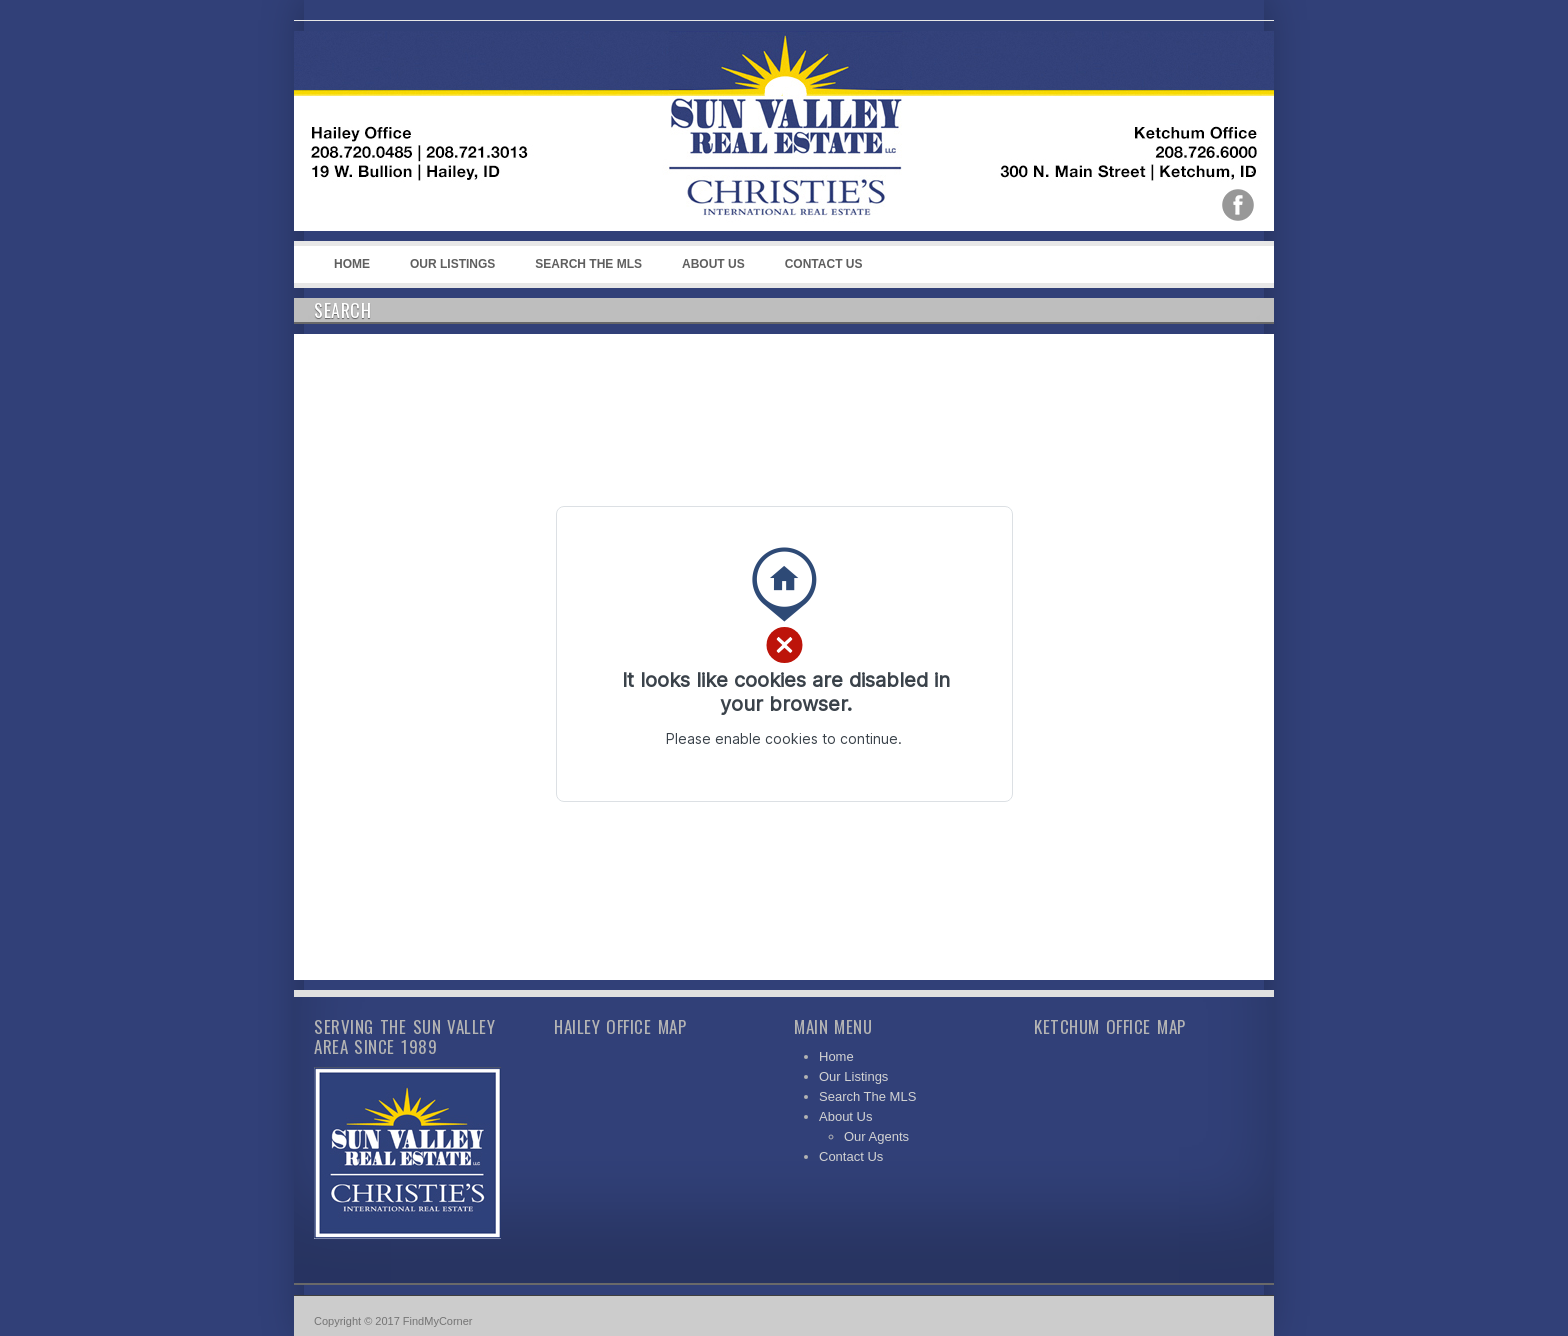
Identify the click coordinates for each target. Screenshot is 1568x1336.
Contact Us (824, 264)
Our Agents (876, 1136)
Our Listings (452, 264)
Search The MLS (588, 264)
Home (352, 264)
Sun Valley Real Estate (714, 131)
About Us (710, 270)
